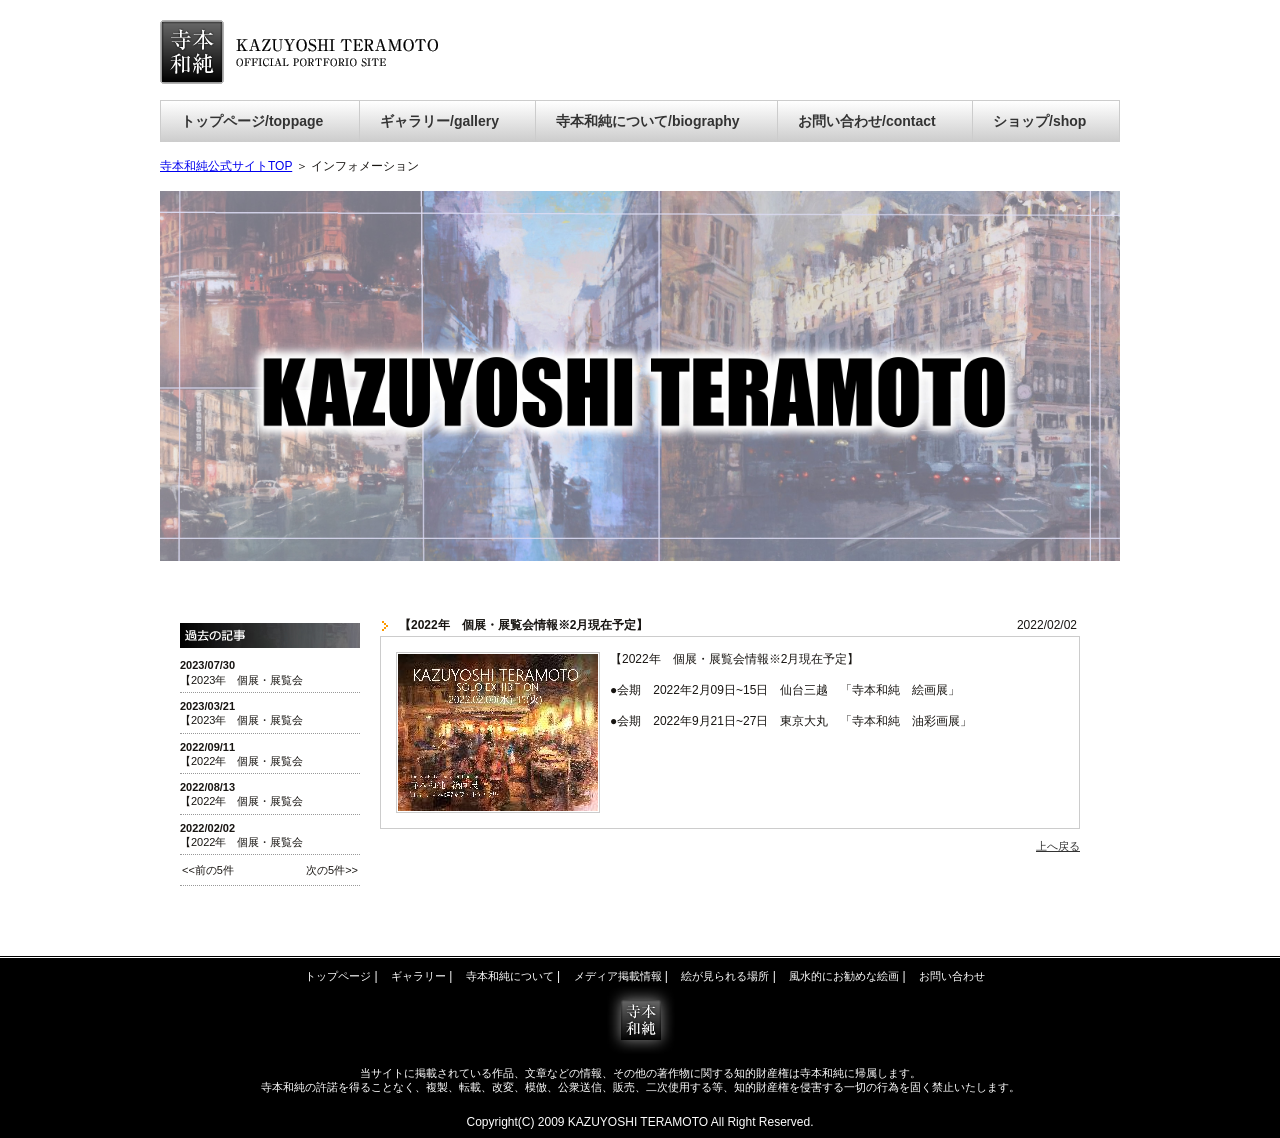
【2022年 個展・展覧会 (241, 761)
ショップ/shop (1039, 121)
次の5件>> (332, 870)
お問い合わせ (952, 976)
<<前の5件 (208, 870)
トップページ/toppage (252, 121)
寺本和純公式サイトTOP (226, 166)
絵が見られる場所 (725, 976)
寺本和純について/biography (648, 121)
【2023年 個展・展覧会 (241, 680)
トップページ (338, 976)
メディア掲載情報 (618, 976)
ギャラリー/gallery (439, 121)
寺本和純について (510, 976)
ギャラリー (418, 976)
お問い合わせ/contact (867, 121)
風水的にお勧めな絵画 (844, 976)
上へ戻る (1058, 846)
